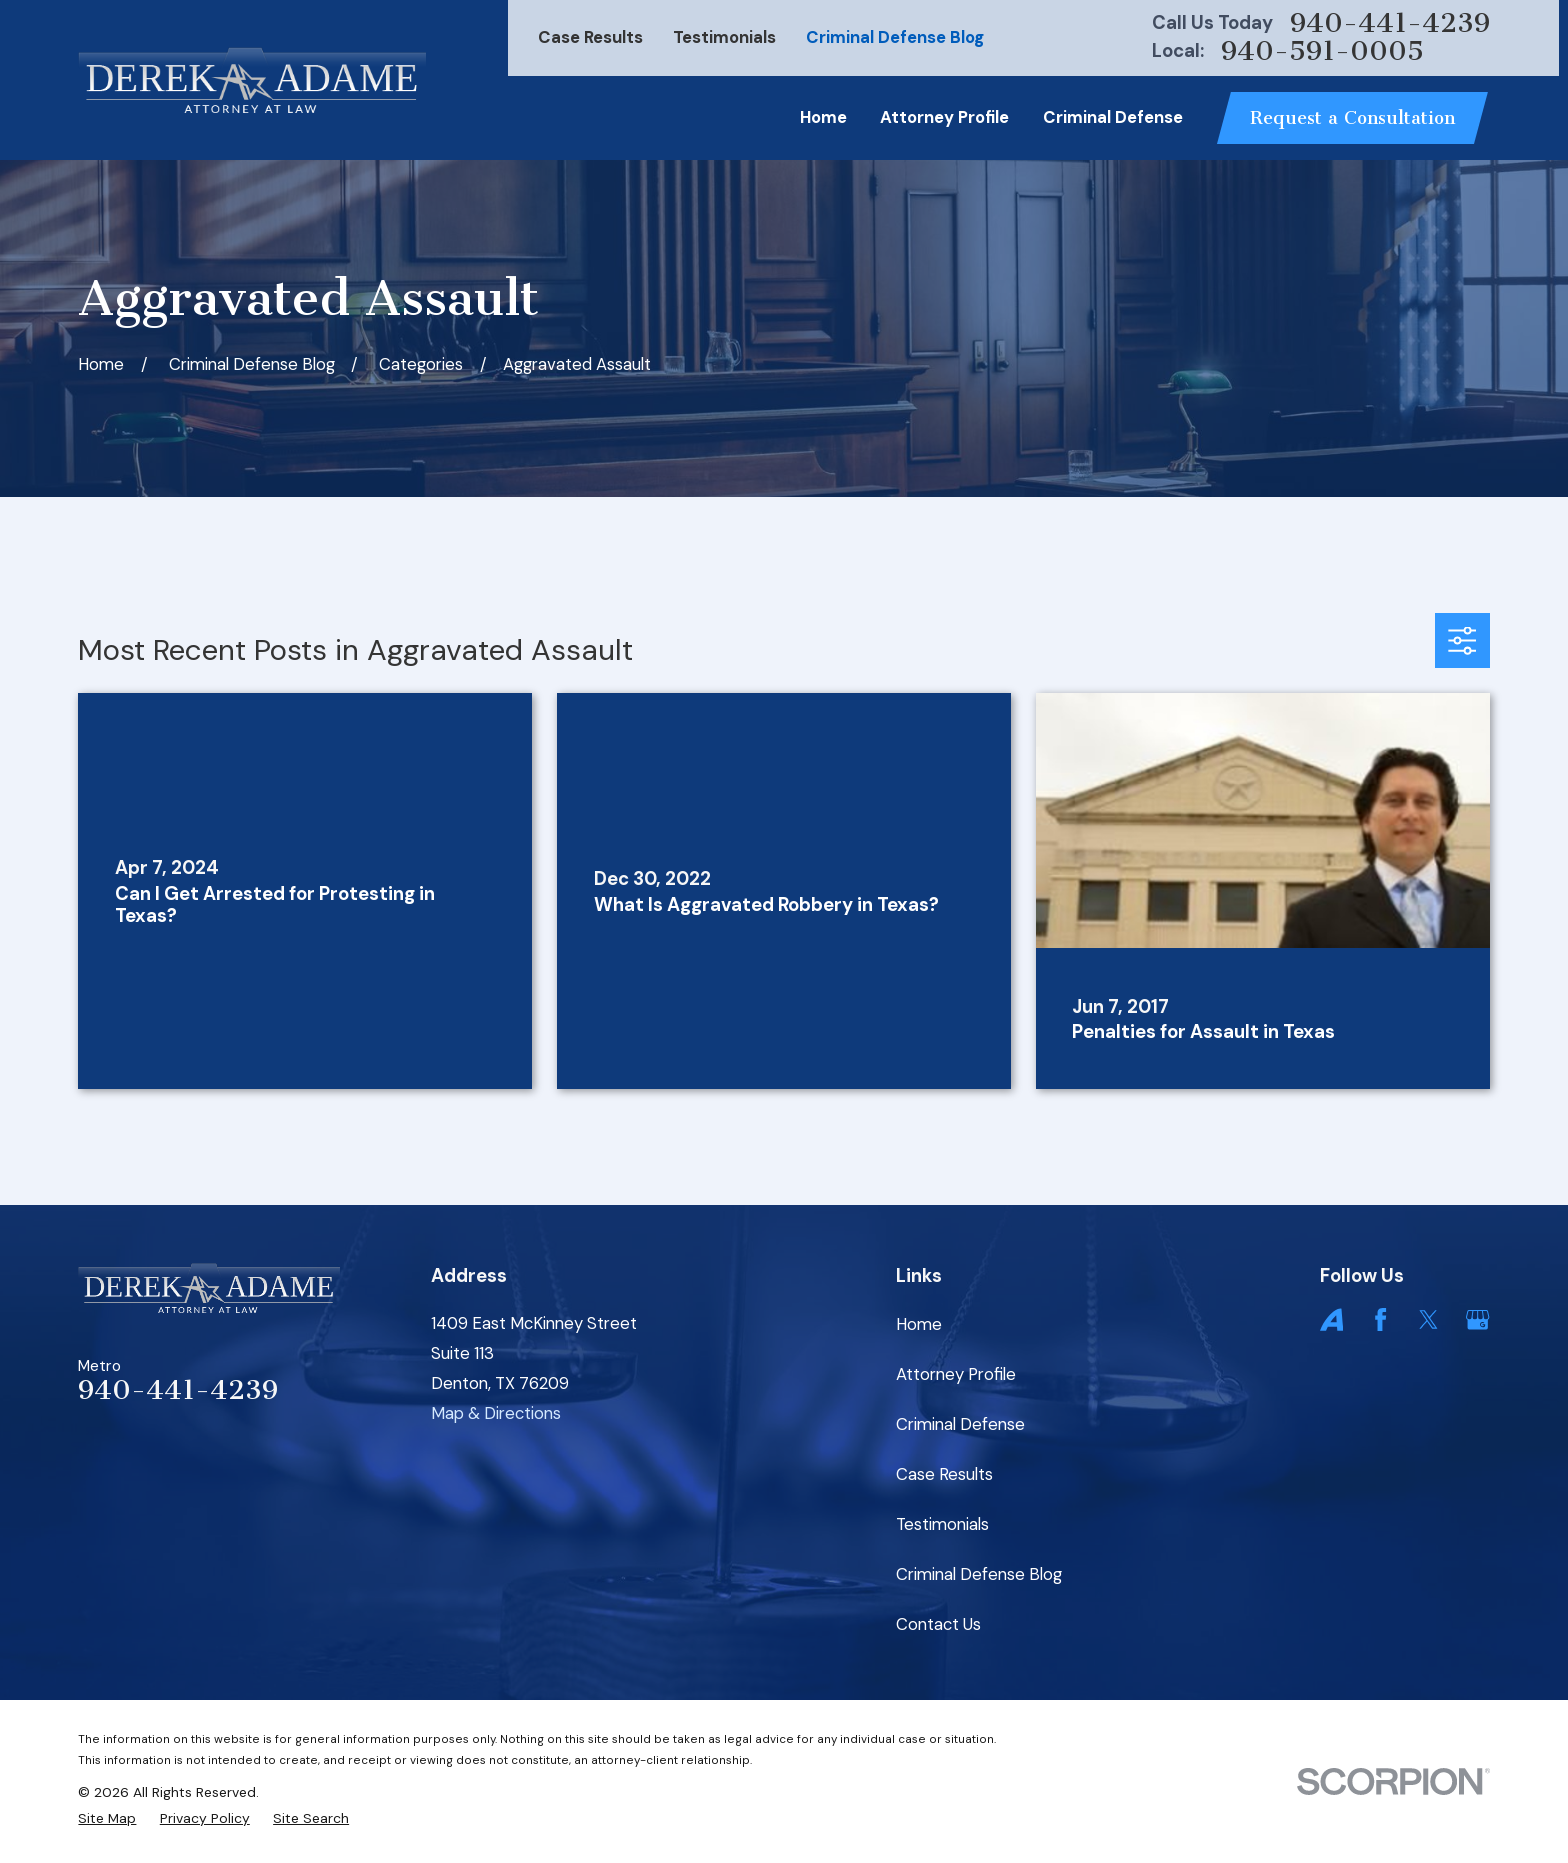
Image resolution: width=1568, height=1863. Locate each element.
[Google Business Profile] (1477, 1319)
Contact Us (938, 1624)
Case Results (590, 37)
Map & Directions (496, 1413)
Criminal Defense (960, 1424)
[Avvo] (1331, 1319)
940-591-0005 (1322, 51)
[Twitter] (1428, 1319)
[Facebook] (1380, 1319)
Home (919, 1324)
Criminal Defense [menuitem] (1113, 117)
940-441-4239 (1390, 23)
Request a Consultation (1352, 118)
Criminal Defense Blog (895, 37)
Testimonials (724, 37)
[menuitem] (107, 1819)
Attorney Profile (956, 1374)
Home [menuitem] (823, 117)
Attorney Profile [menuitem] (944, 117)
